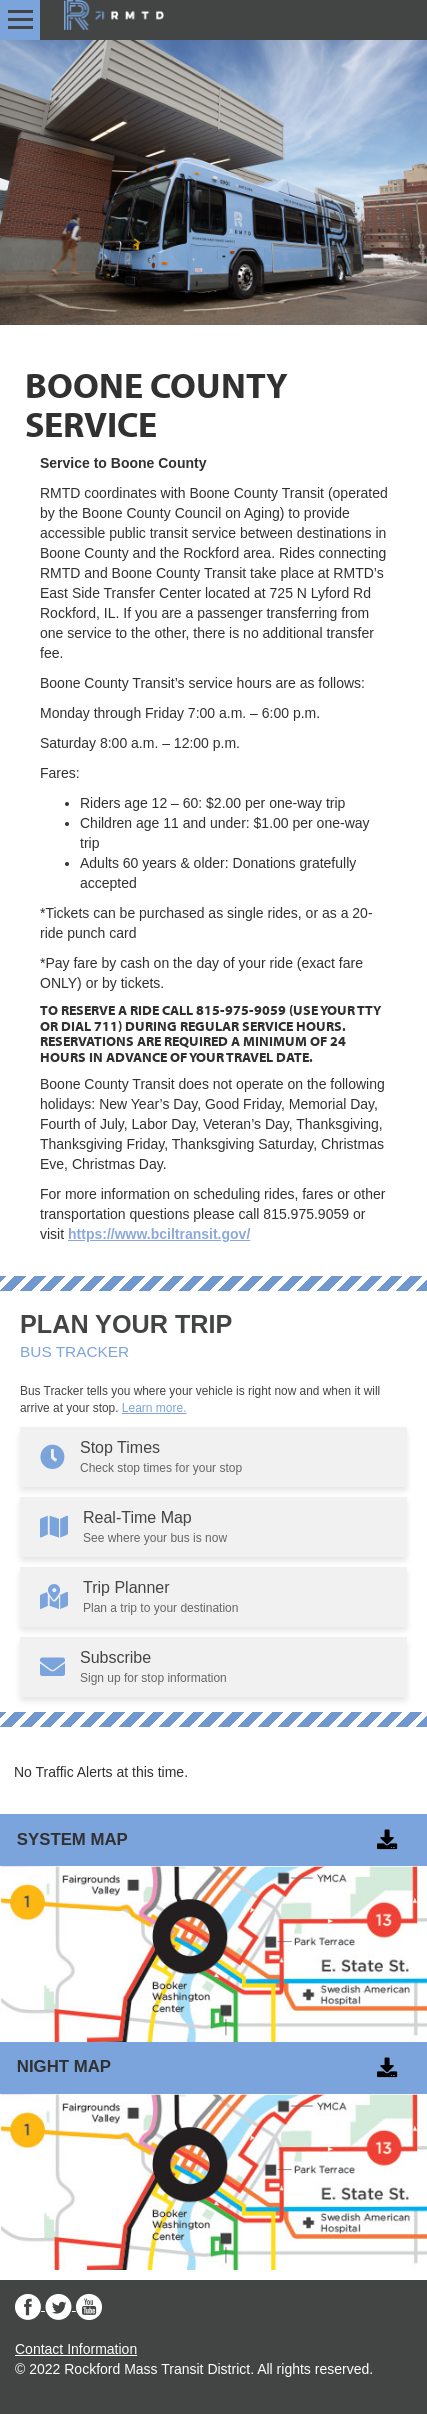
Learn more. (154, 1408)
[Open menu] (20, 20)
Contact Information (76, 2349)
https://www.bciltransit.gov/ (159, 1234)
